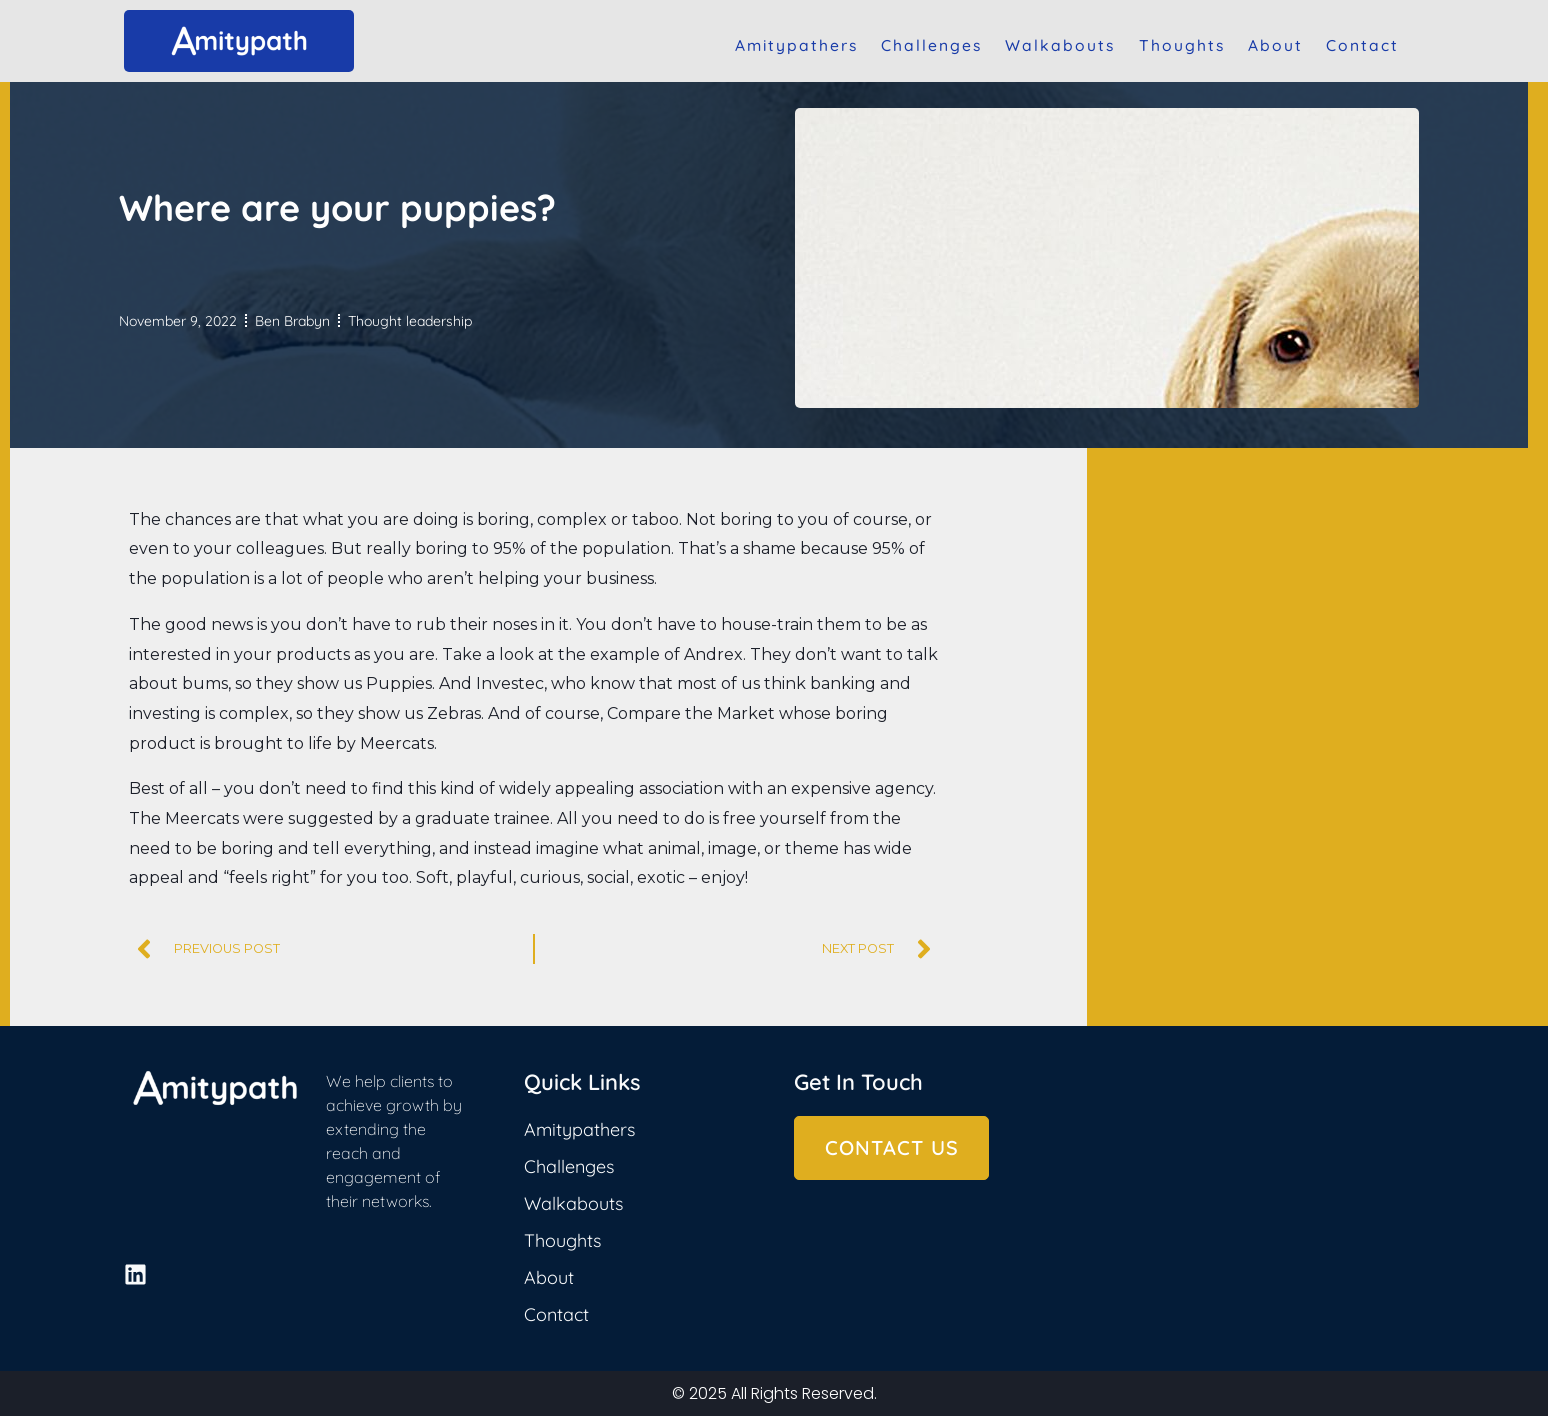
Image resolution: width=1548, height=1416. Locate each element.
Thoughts (1182, 45)
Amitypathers (796, 45)
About (1275, 45)
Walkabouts (1060, 45)
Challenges (931, 45)
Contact (1362, 45)
